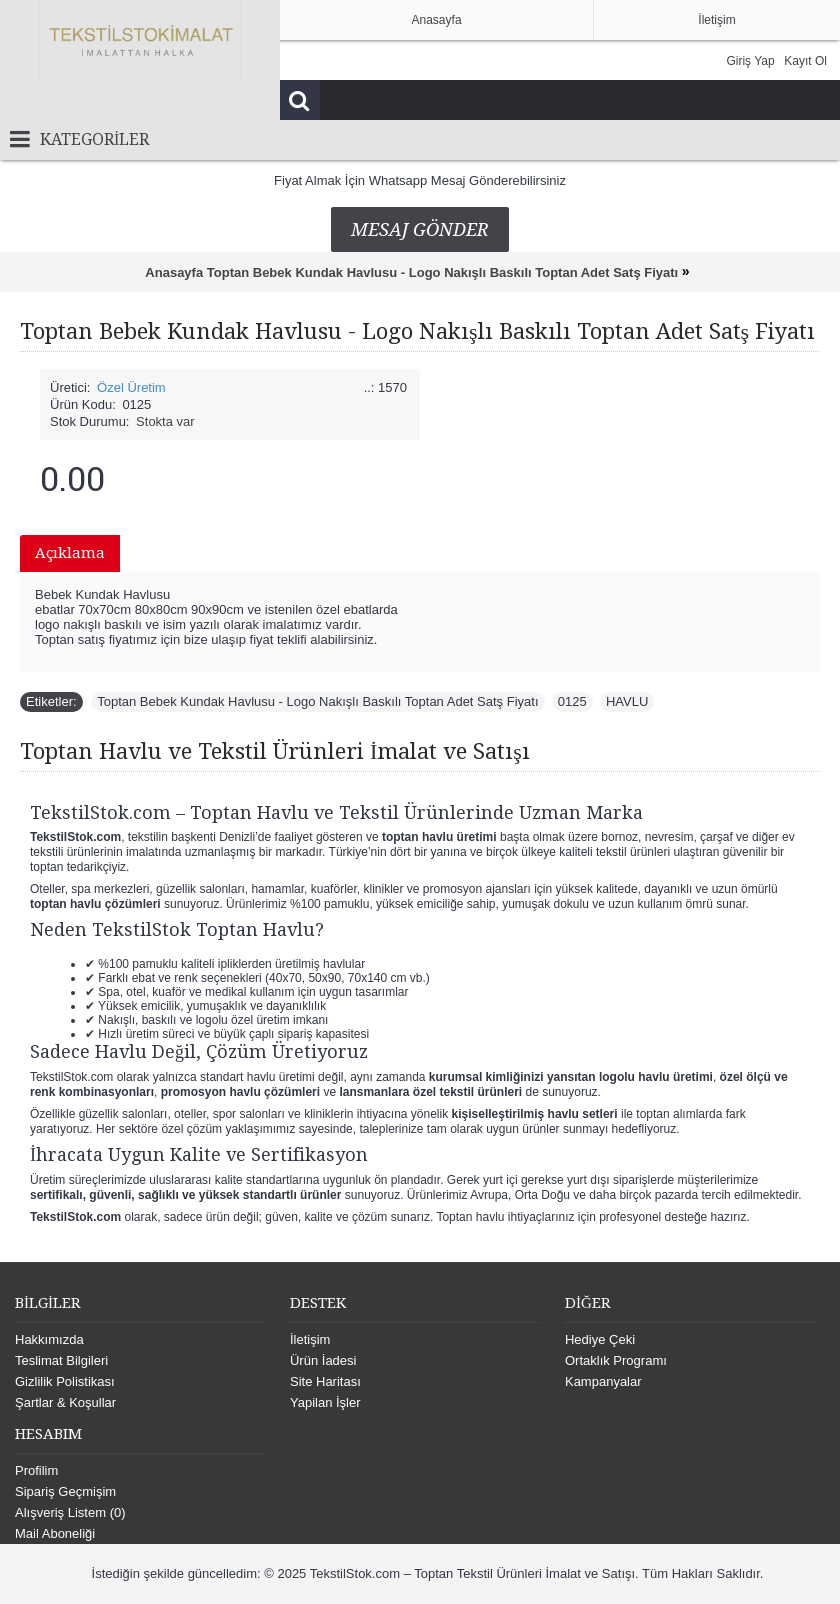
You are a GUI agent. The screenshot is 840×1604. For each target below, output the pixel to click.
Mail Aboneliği (55, 1533)
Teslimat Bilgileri (61, 1360)
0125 (572, 701)
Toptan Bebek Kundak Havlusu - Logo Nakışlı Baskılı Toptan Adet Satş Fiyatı (317, 701)
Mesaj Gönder (420, 229)
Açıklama (70, 553)
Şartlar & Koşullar (65, 1402)
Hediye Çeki (600, 1339)
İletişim (310, 1339)
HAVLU (627, 701)
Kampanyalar (603, 1381)
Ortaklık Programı (616, 1360)
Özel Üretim (131, 387)
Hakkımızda (49, 1339)
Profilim (36, 1470)
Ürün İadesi (323, 1360)
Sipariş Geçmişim (65, 1491)
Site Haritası (325, 1381)
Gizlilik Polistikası (65, 1381)
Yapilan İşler (325, 1402)
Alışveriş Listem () (70, 1512)
